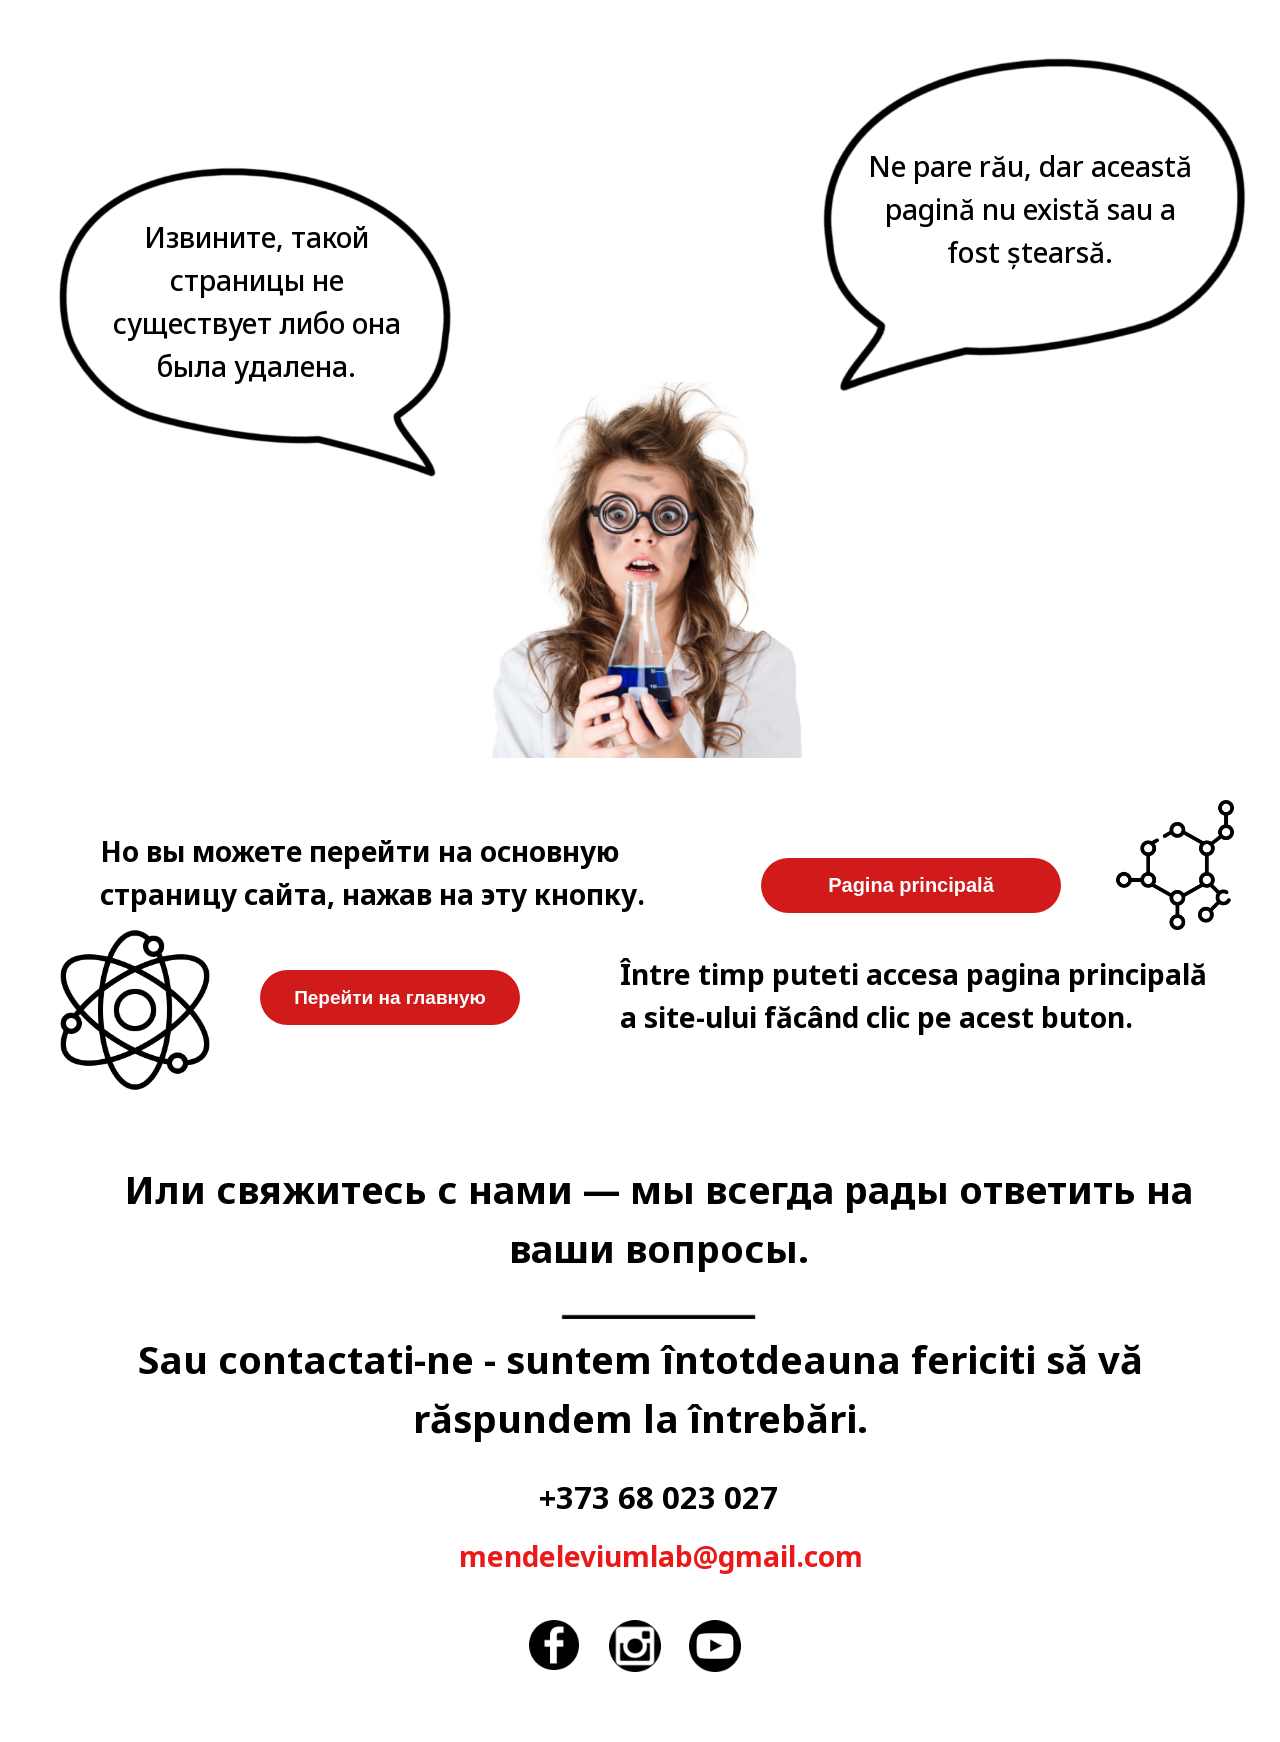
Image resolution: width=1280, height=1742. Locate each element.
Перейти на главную (390, 997)
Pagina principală (911, 885)
